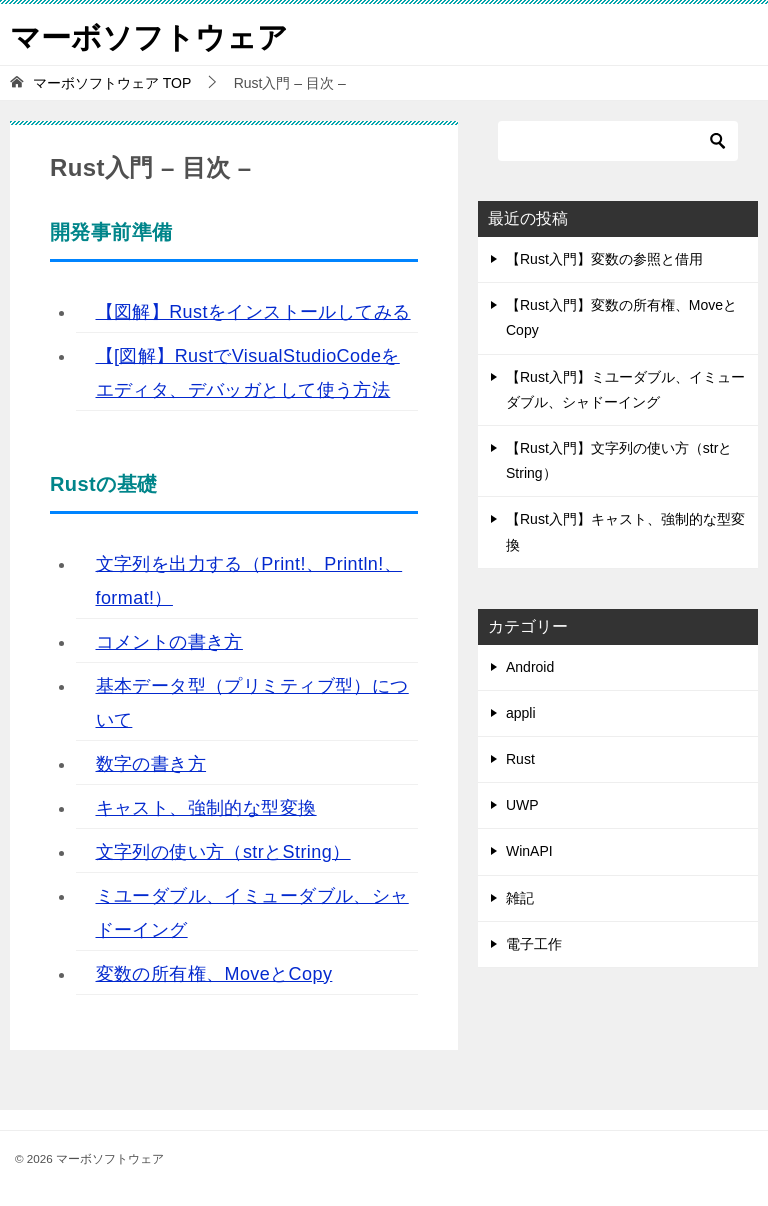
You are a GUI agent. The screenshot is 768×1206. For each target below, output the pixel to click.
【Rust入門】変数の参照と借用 (604, 259)
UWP (522, 805)
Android (530, 667)
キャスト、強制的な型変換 (206, 808)
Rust (520, 759)
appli (521, 713)
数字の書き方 (151, 764)
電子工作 (534, 944)
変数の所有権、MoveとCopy (214, 974)
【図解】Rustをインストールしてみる (253, 312)
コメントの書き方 (169, 642)
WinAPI (529, 851)
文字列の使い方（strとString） (223, 852)
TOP (112, 83)
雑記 (520, 898)
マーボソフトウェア (149, 34)
